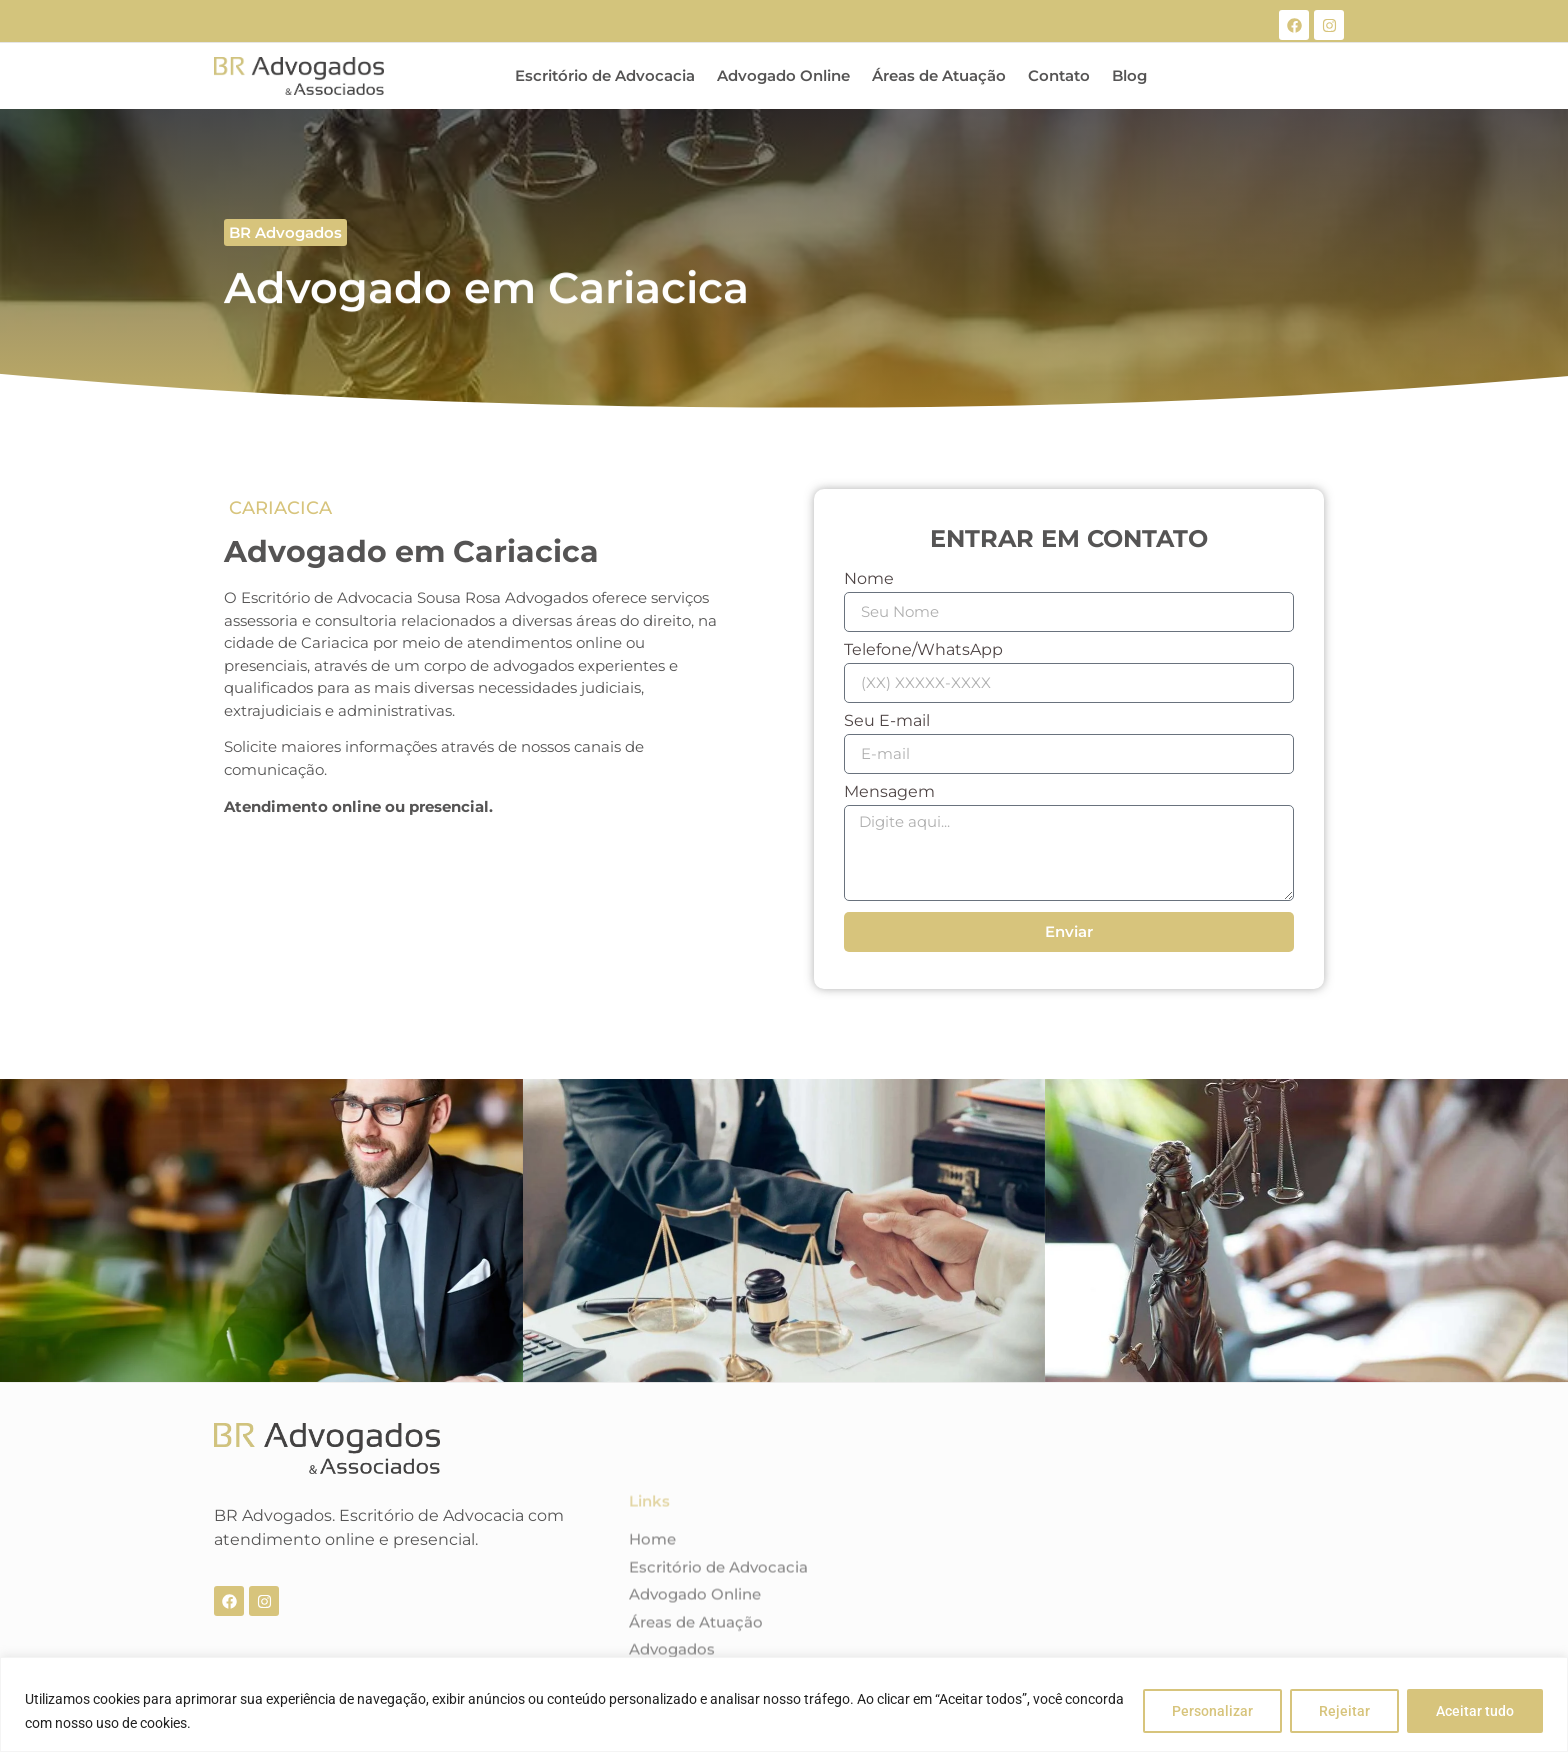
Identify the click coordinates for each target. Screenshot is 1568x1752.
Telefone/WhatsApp (923, 650)
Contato (1059, 75)
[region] (784, 1704)
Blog (1129, 75)
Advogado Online (783, 75)
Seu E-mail (887, 721)
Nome (869, 579)
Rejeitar (1344, 1711)
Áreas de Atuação (939, 75)
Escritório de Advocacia (605, 75)
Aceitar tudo (1475, 1711)
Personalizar (1212, 1711)
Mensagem (889, 792)
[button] (285, 232)
